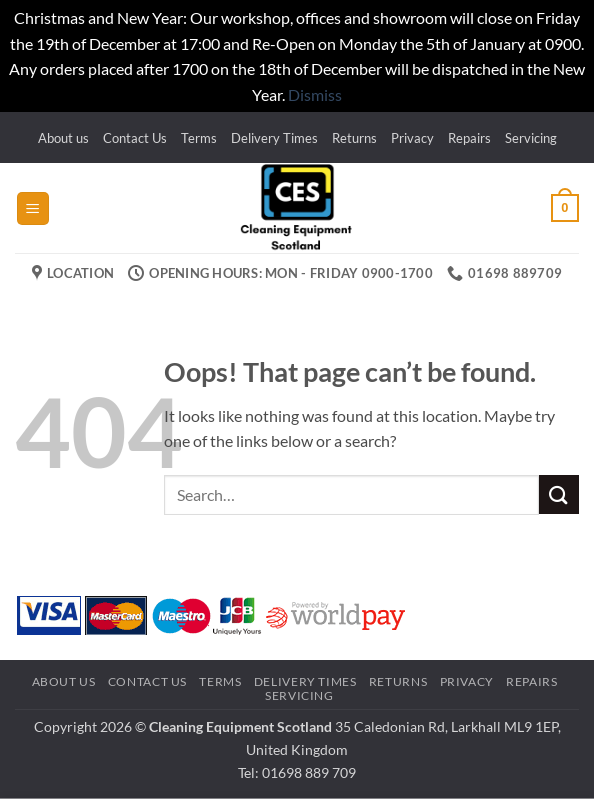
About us (63, 138)
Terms (199, 138)
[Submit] (559, 494)
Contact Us (135, 138)
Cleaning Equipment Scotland (240, 726)
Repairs (469, 138)
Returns (354, 138)
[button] (33, 208)
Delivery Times (274, 138)
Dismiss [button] (315, 94)
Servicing (531, 138)
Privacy (412, 138)
